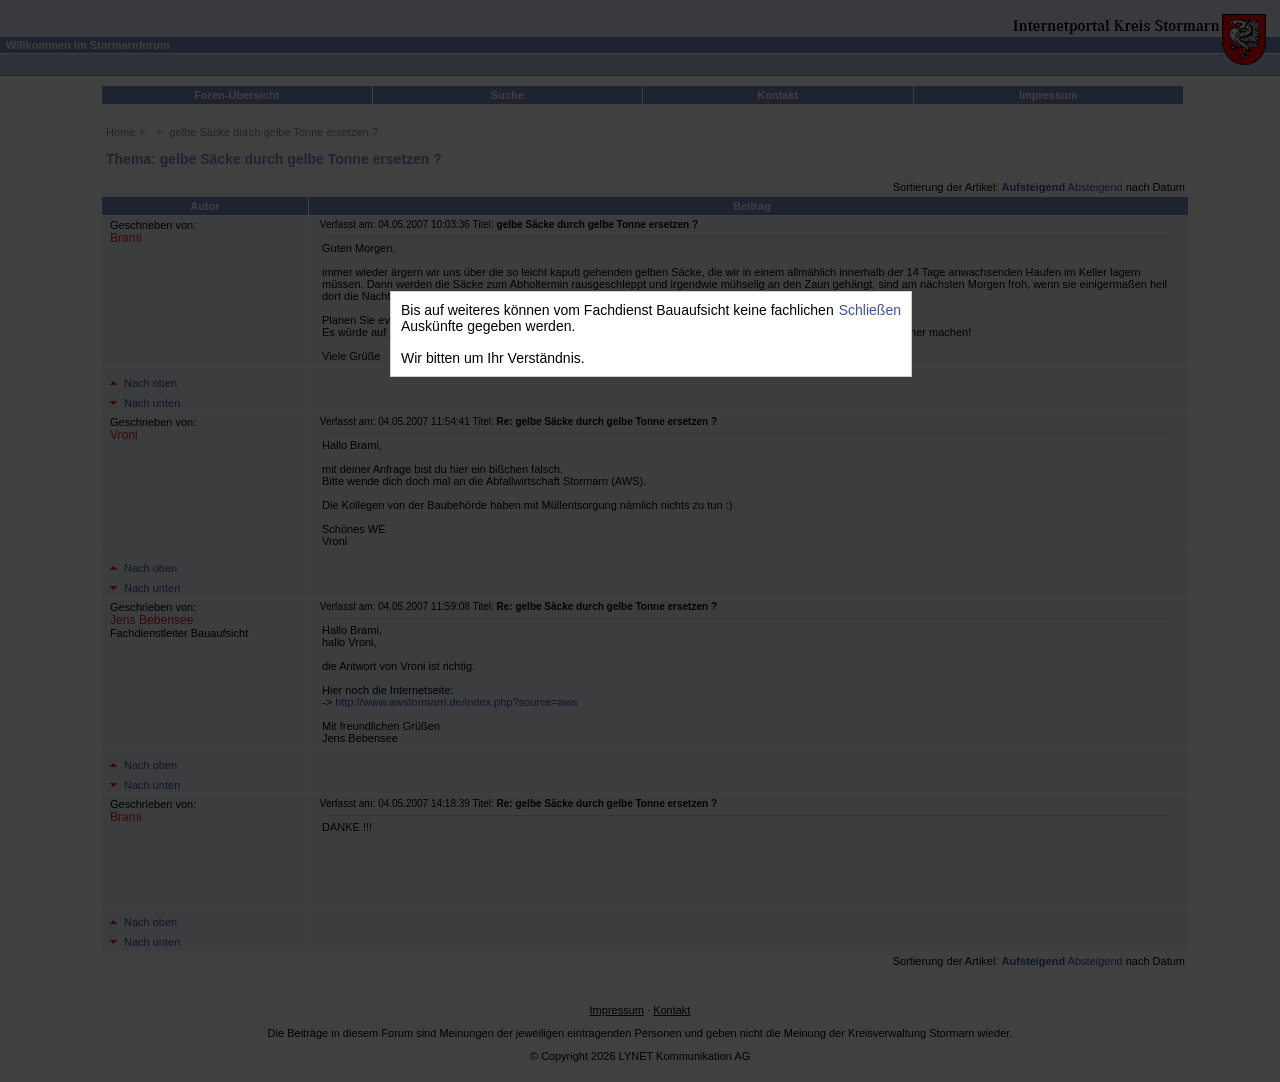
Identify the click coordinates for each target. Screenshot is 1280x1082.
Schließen (870, 310)
